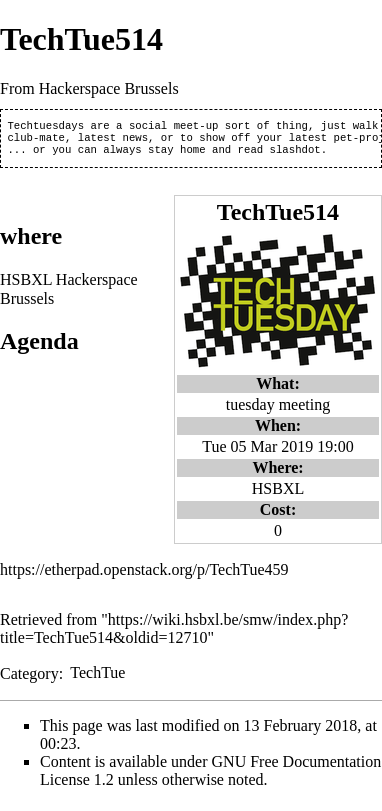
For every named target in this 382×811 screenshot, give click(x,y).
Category (29, 678)
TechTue (97, 678)
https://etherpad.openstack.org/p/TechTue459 (144, 575)
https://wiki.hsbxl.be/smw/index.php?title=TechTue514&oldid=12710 (174, 634)
